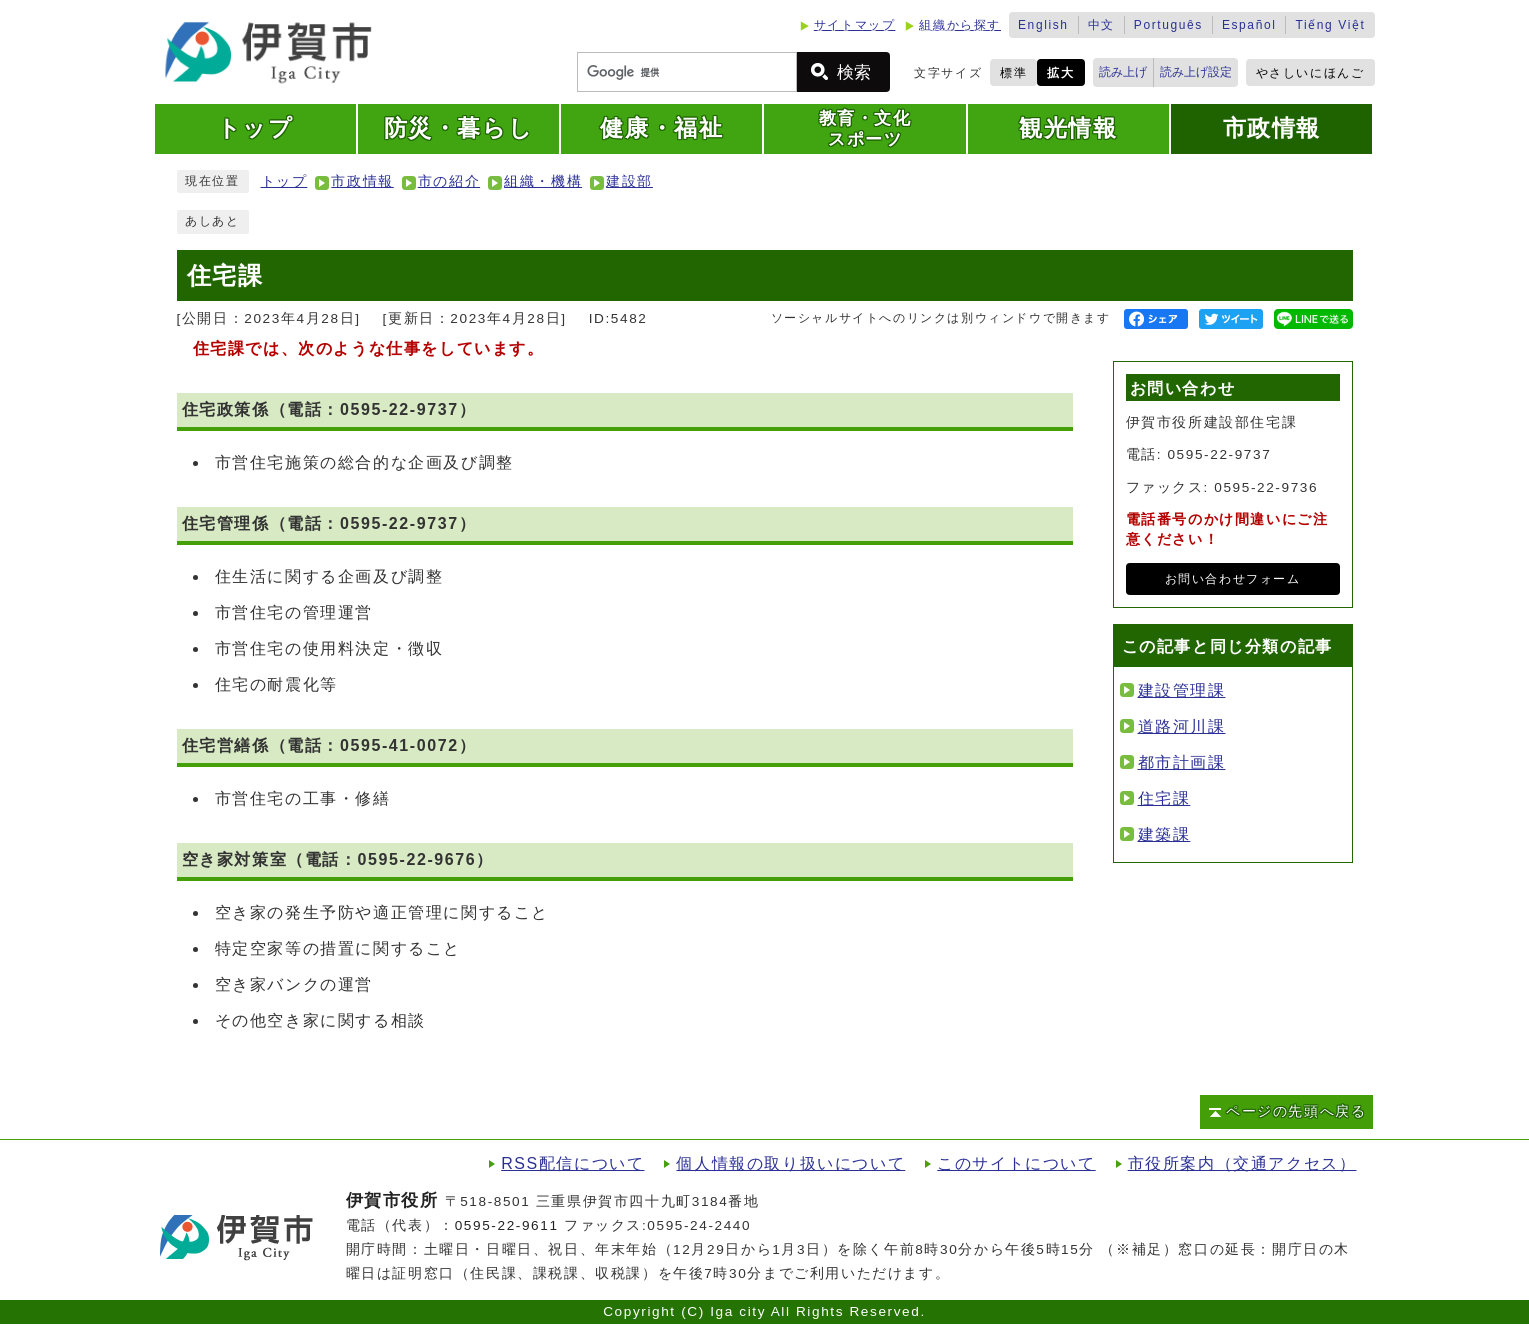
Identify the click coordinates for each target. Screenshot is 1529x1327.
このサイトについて (1016, 1163)
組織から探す (960, 25)
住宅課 (1164, 798)
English (1043, 25)
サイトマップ (855, 25)
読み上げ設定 (1196, 72)
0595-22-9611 (507, 1225)
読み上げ (1123, 72)
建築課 (1164, 834)
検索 (854, 72)
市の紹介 (449, 181)
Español (1249, 25)
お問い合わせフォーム (1233, 579)
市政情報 (362, 181)
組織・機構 (543, 181)
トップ (284, 181)
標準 (1013, 73)
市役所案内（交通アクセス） (1242, 1163)
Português (1168, 25)
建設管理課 (1182, 690)
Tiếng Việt (1330, 25)
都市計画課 (1182, 762)
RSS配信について (572, 1163)
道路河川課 (1182, 726)
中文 (1101, 25)
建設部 (629, 181)
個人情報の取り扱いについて (790, 1163)
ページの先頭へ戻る (1296, 1111)
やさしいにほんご (1310, 73)
